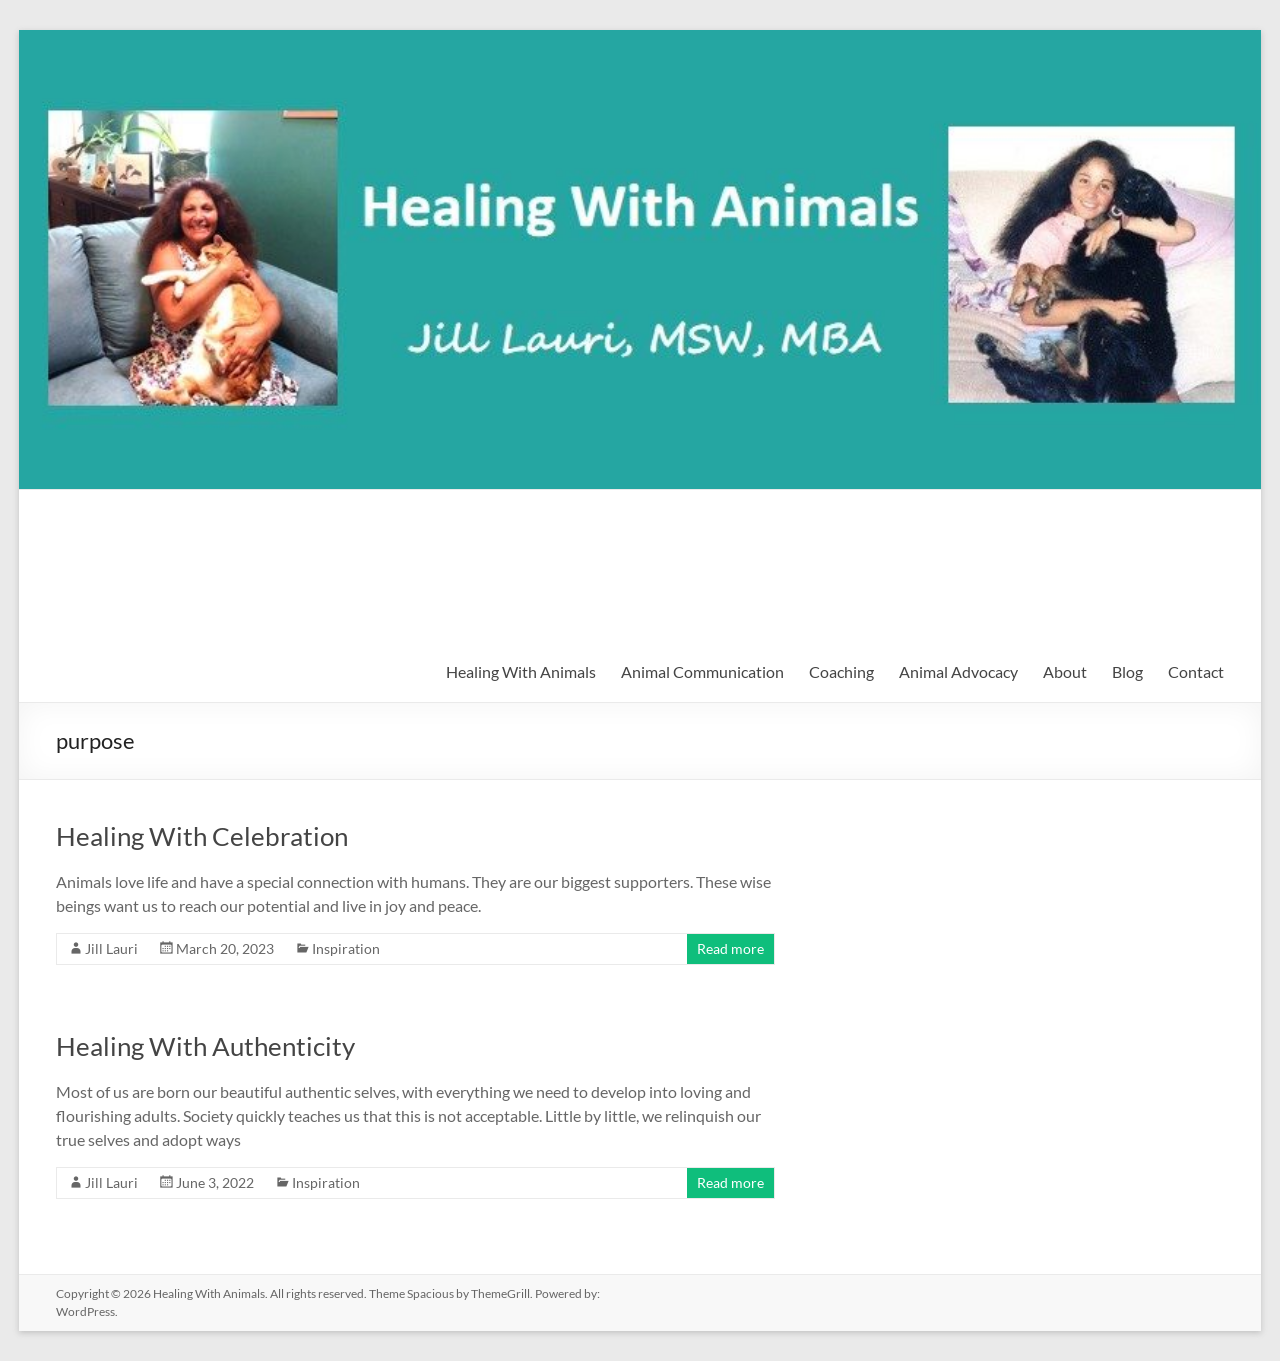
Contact (1196, 671)
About (1065, 671)
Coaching (841, 671)
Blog (1127, 671)
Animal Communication (702, 671)
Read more (730, 948)
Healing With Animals (225, 533)
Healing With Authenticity (205, 1046)
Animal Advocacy (958, 671)
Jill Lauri (111, 948)
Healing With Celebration (202, 836)
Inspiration (346, 948)
